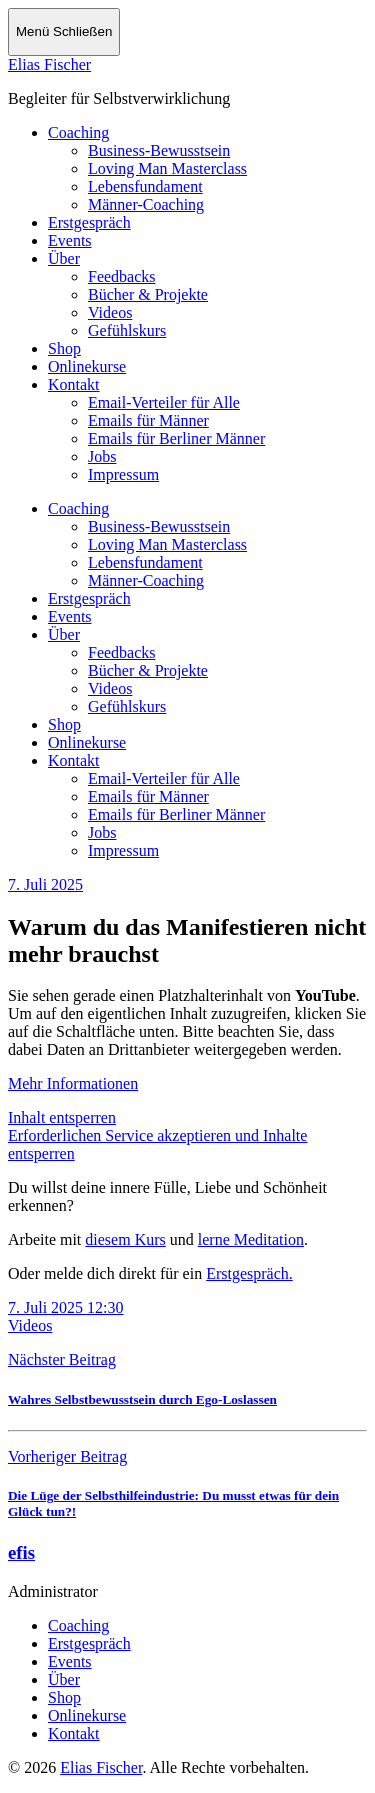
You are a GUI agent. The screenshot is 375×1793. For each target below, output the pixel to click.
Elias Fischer (49, 64)
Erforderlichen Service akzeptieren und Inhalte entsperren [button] (157, 1144)
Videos (110, 312)
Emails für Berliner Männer (176, 438)
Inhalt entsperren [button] (62, 1117)
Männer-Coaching (146, 204)
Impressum (123, 474)
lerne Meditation (251, 1239)
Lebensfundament (145, 186)
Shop (64, 348)
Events (70, 240)
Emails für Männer (148, 420)
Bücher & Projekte (148, 294)
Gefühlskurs (127, 330)
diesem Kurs (125, 1239)
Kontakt (74, 384)
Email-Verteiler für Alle (164, 402)
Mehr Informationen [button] (73, 1083)
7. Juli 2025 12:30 (66, 1307)
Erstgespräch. (249, 1273)
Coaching (78, 132)
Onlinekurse (87, 366)
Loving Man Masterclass (167, 168)
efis (21, 1552)
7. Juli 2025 (45, 884)
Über (64, 258)
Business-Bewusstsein (159, 150)
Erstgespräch (89, 222)
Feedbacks (122, 276)
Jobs (102, 456)
